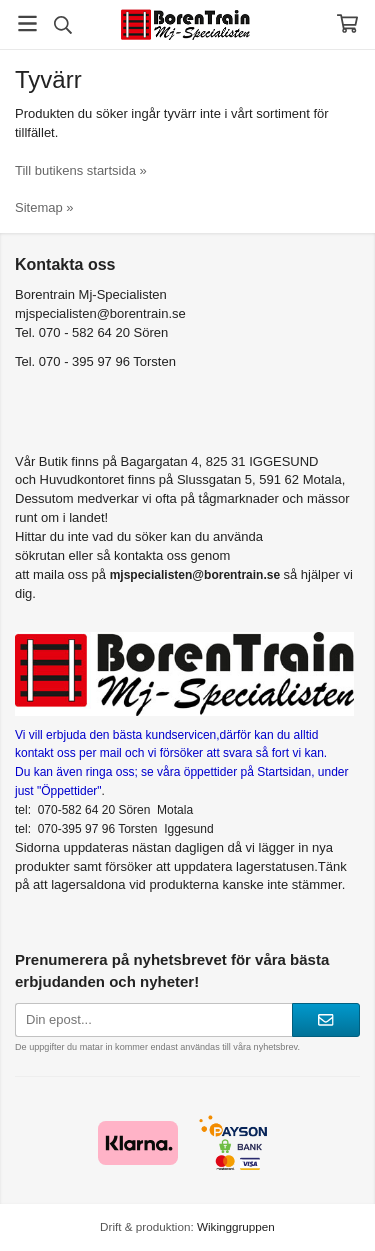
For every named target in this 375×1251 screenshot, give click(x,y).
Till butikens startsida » (81, 170)
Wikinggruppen (236, 1226)
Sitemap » (44, 207)
